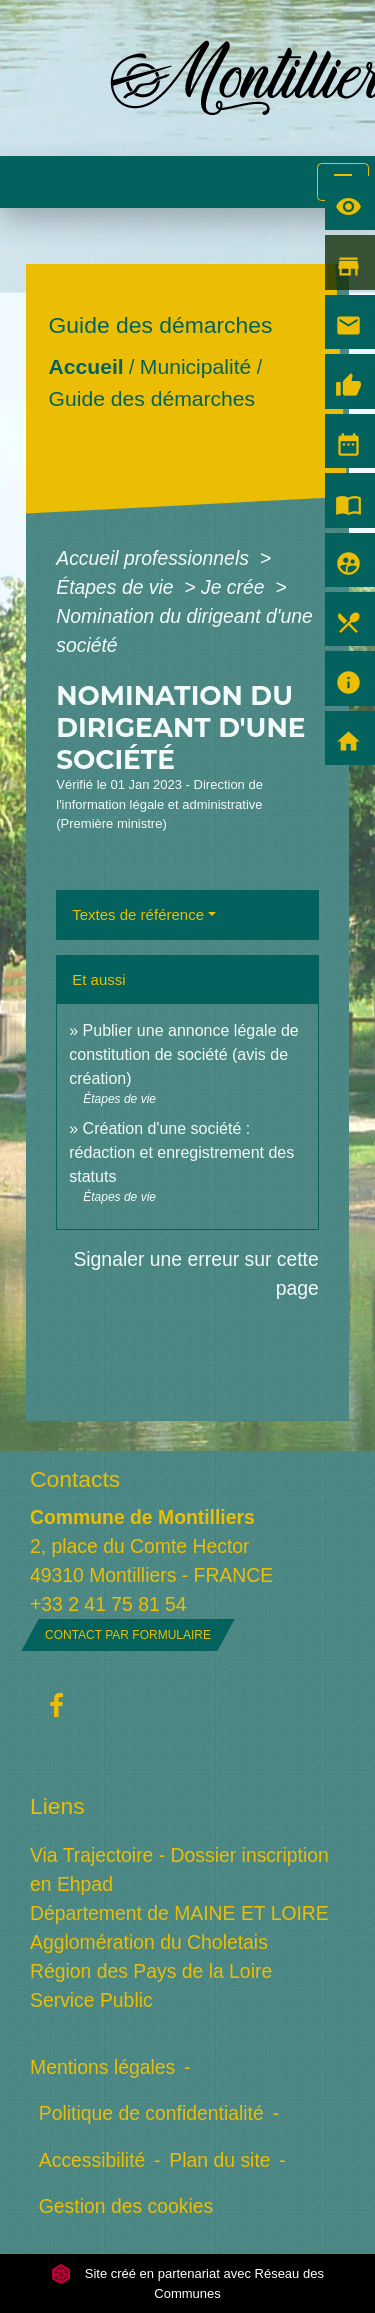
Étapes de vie (117, 587)
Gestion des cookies (126, 2206)
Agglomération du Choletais (149, 1942)
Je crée (235, 587)
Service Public (91, 2000)
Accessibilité (92, 2160)
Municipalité (195, 366)
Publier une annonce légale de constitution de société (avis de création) (184, 1054)
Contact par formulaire (128, 1635)
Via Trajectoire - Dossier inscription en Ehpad (179, 1869)
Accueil (86, 366)
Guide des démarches (152, 398)
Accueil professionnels (155, 558)
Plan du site (219, 2160)
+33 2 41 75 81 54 (108, 1604)
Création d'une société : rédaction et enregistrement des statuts (181, 1152)
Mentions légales (102, 2067)
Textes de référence (138, 914)
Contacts (75, 1479)
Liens (57, 1806)
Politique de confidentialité (151, 2113)
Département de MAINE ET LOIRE (179, 1913)
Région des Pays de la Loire (151, 1971)
